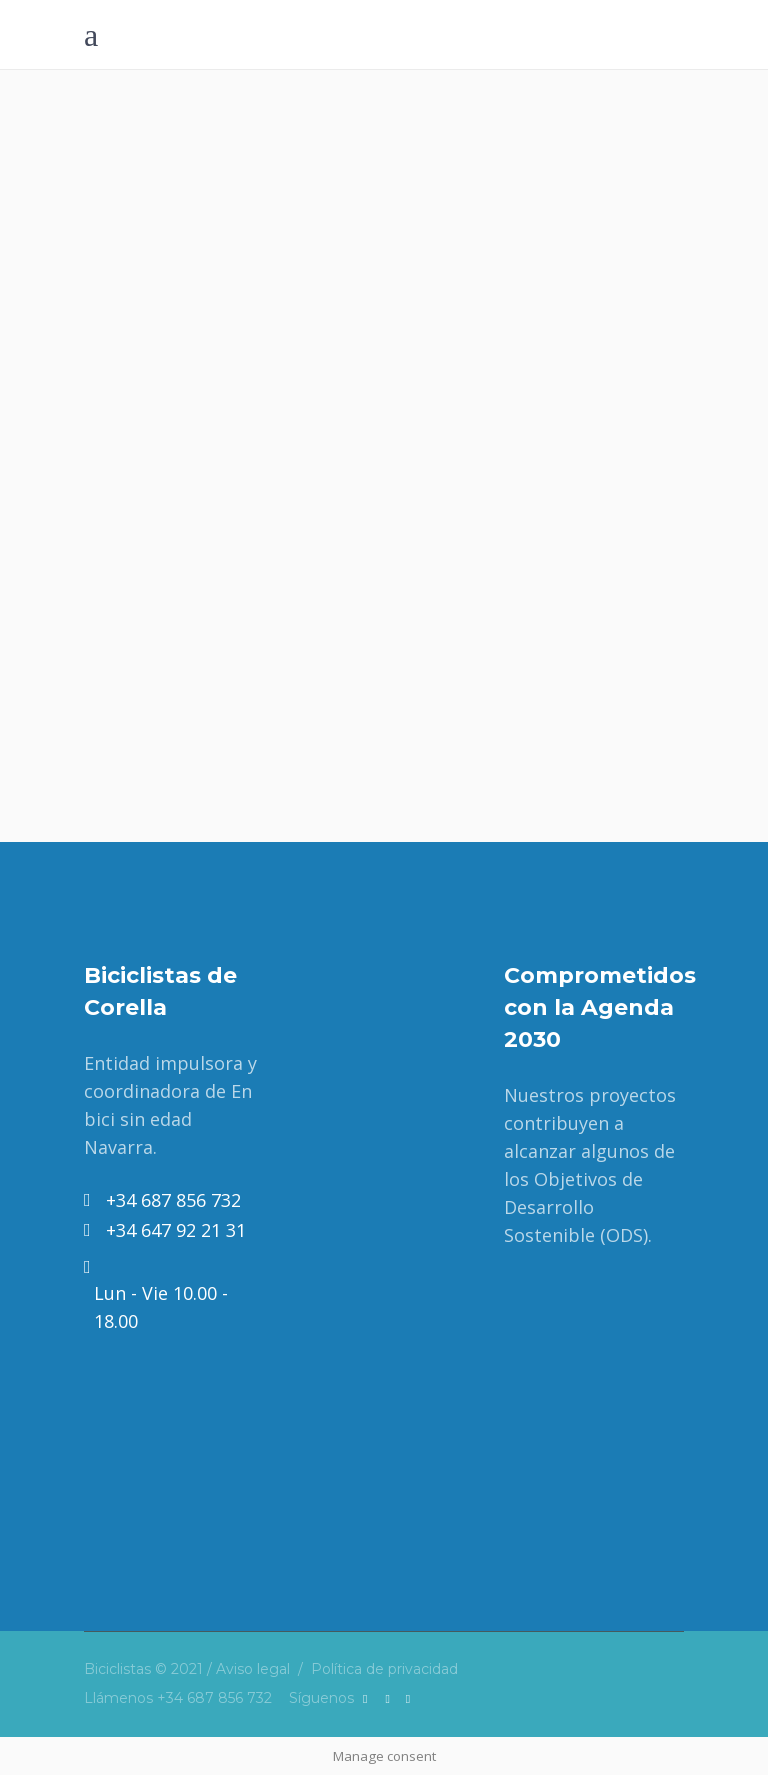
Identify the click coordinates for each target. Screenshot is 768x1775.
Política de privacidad (384, 1669)
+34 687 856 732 (214, 1698)
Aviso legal (253, 1669)
